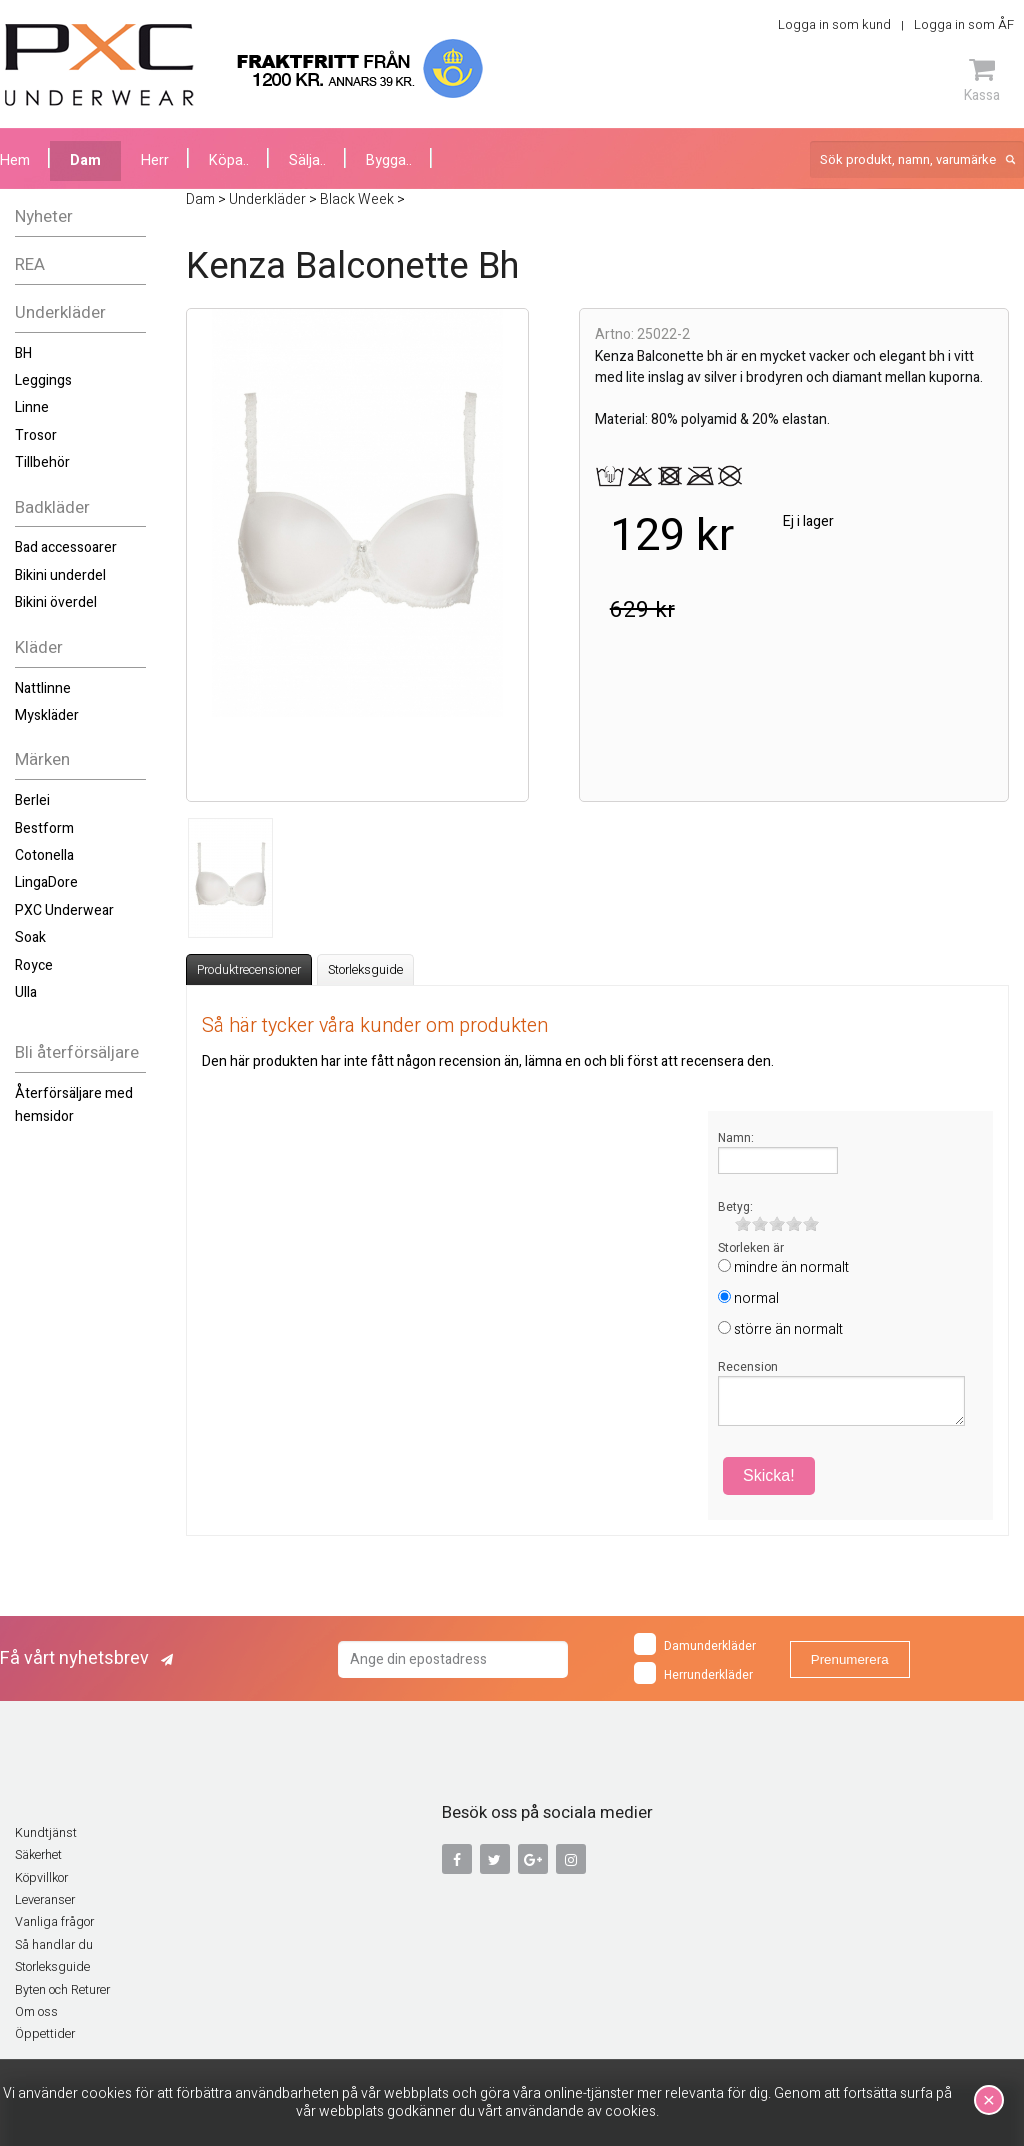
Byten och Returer (62, 1990)
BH (23, 353)
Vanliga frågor (54, 1922)
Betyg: (735, 1207)
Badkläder (52, 507)
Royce (34, 965)
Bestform (44, 828)
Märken (42, 759)
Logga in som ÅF (964, 24)
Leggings (43, 380)
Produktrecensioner (249, 970)
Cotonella (44, 855)
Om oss (36, 2012)
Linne (32, 407)
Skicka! (769, 1475)
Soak (30, 937)
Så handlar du (54, 1945)
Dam (85, 160)
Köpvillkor (41, 1878)
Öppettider (45, 2034)
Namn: (736, 1138)
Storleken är (751, 1248)
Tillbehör (42, 462)
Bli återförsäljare (77, 1052)
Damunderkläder (695, 1644)
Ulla (26, 992)
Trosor (36, 435)
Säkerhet (38, 1855)
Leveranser (45, 1900)
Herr (155, 160)
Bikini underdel (60, 575)
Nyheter (44, 216)
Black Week (357, 199)
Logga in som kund (834, 24)
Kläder (39, 647)
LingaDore (46, 882)
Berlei (32, 800)
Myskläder (47, 715)
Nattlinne (43, 688)
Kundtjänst (46, 1833)
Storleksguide (365, 970)
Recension (748, 1367)
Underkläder (60, 312)
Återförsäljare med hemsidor (74, 1104)
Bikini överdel (56, 602)
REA (30, 264)
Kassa (982, 80)
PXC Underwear (64, 910)
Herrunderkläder (693, 1673)
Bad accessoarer (66, 547)
